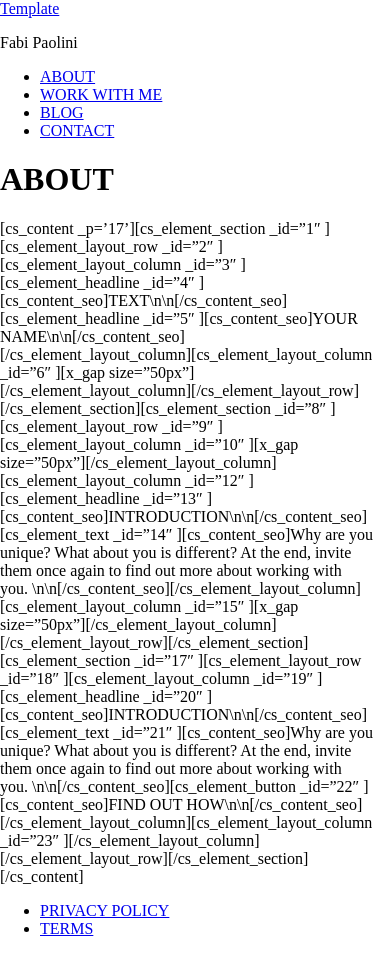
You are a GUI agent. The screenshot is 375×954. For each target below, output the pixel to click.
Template (29, 8)
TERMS (66, 928)
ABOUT (67, 76)
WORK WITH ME (101, 94)
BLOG (62, 112)
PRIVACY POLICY (104, 910)
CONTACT (77, 130)
